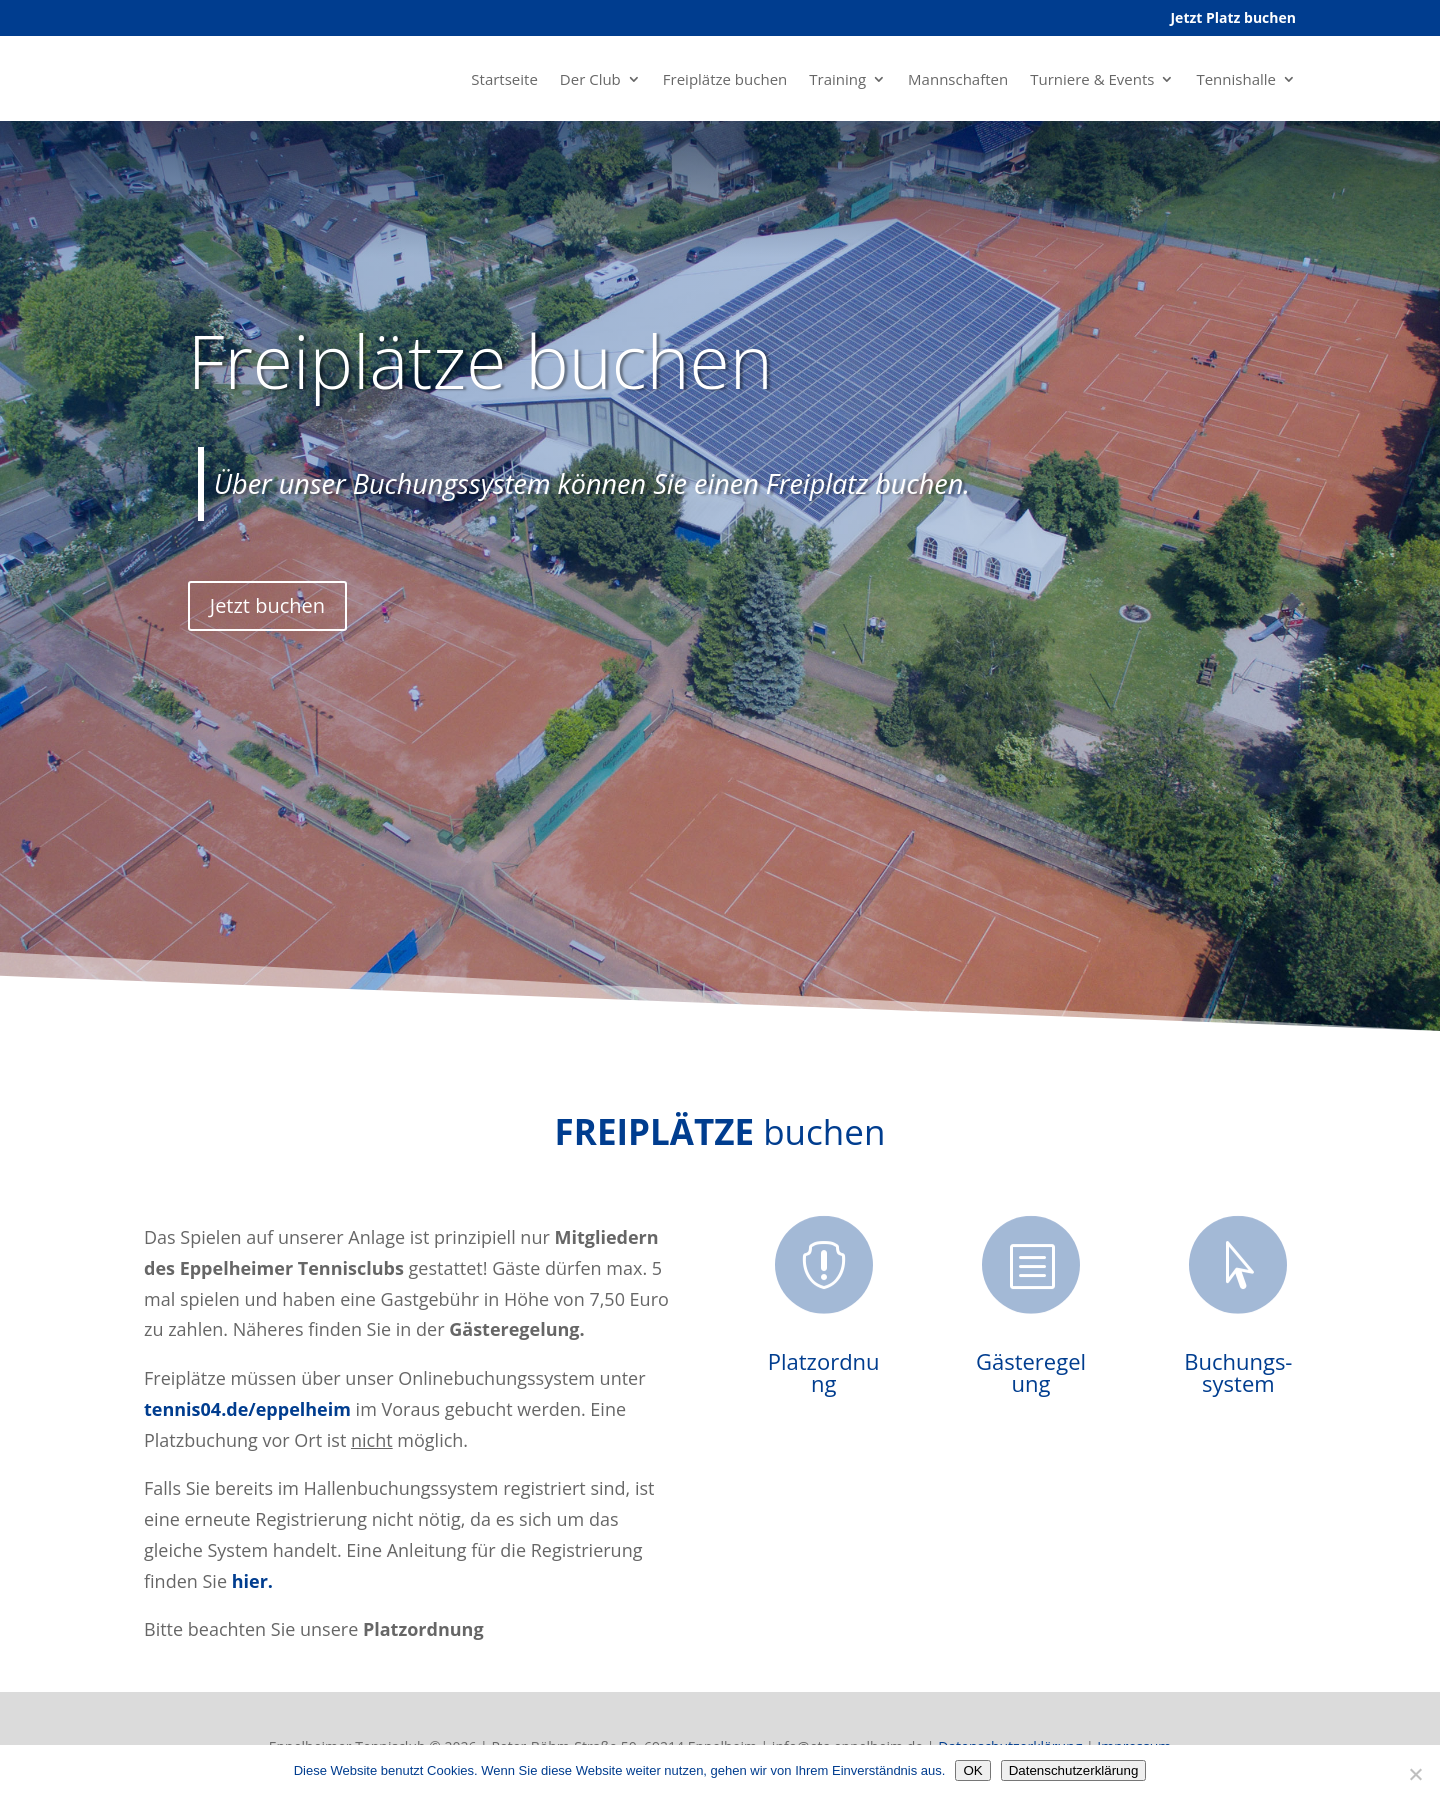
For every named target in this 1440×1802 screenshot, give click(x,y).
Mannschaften (958, 79)
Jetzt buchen (267, 605)
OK (972, 1770)
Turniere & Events (1092, 79)
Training (837, 79)
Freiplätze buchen (725, 79)
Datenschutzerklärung (1074, 1770)
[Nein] (1415, 1774)
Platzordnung (824, 1372)
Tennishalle (1236, 79)
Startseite (504, 79)
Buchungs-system (1238, 1372)
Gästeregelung (1031, 1372)
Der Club (590, 79)
